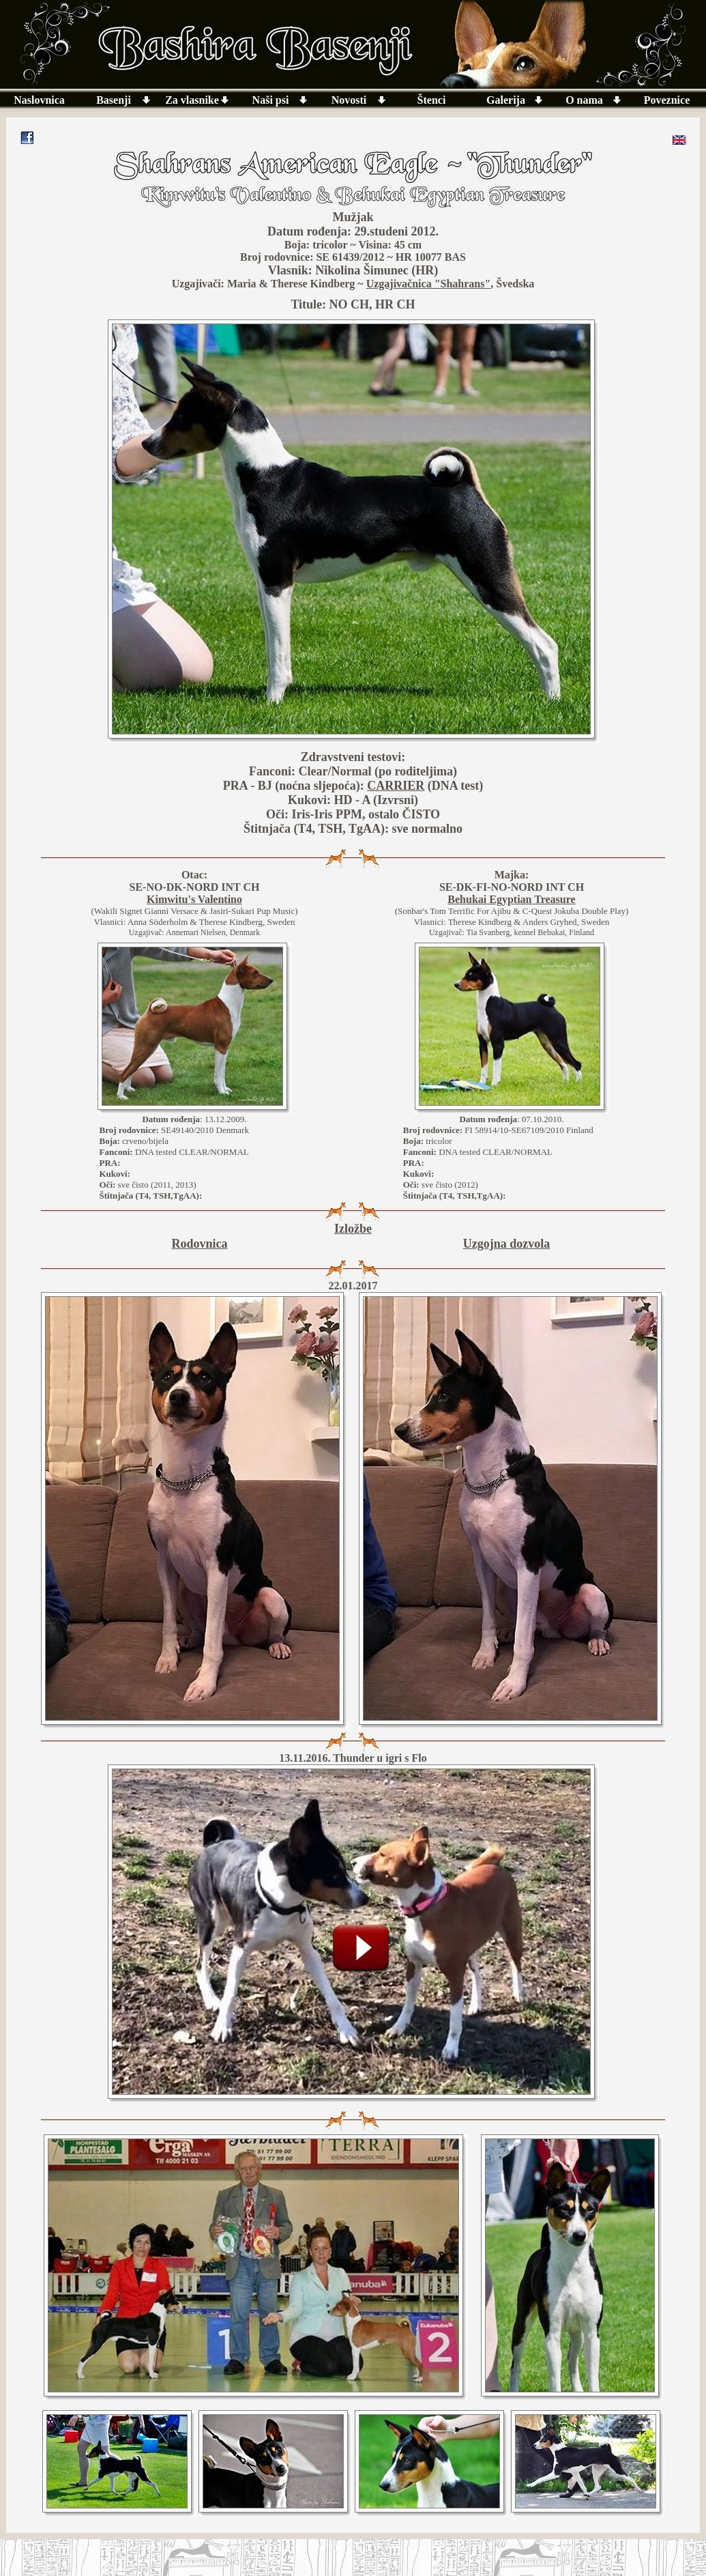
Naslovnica (39, 100)
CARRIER (395, 785)
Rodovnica (199, 1243)
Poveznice (667, 100)
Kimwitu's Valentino (194, 899)
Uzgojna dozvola (506, 1243)
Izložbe (353, 1228)
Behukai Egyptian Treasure (511, 899)
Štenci (431, 100)
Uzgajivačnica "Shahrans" (428, 283)
